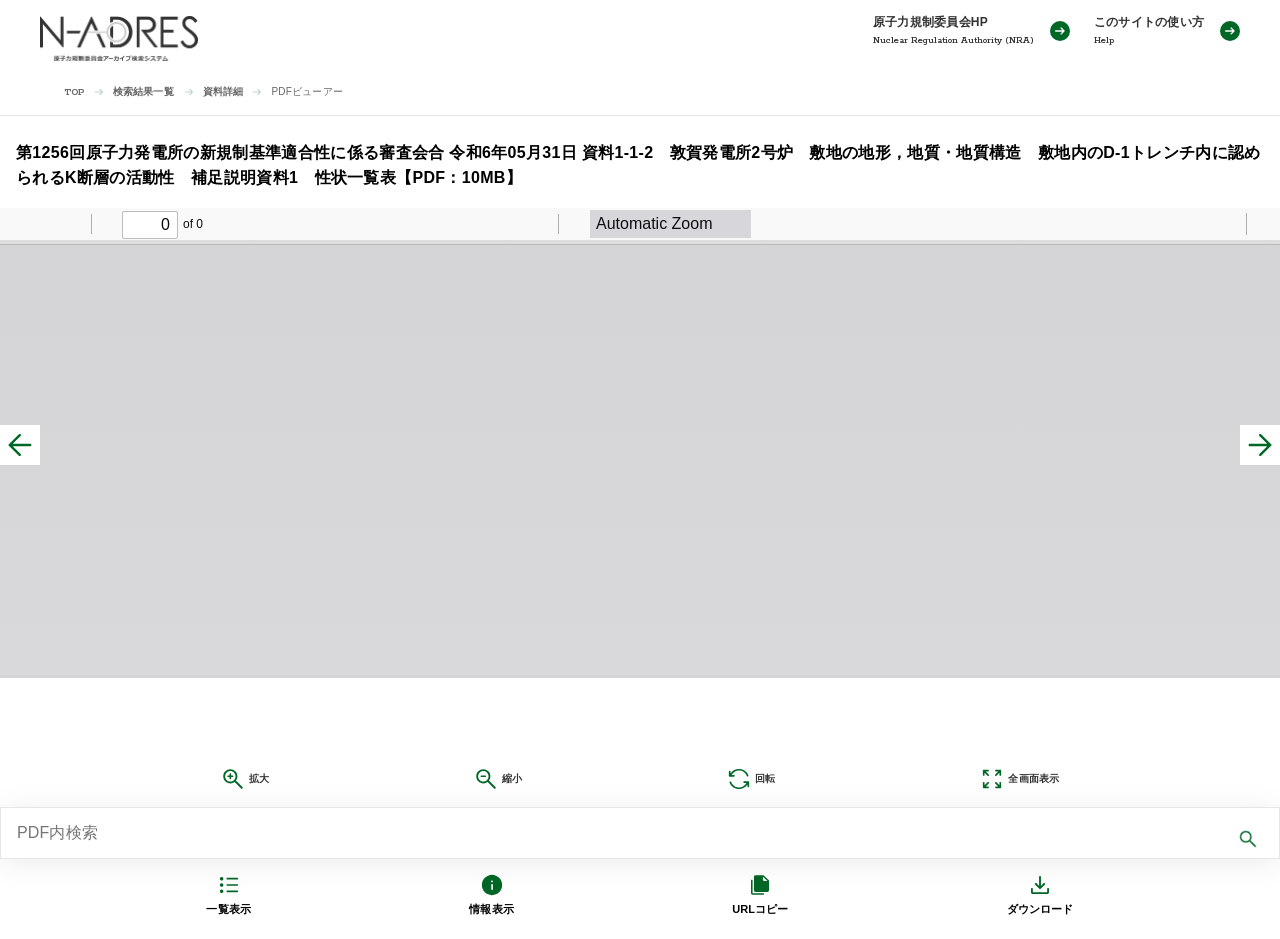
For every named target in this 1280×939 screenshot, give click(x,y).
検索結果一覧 (143, 91)
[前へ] (20, 445)
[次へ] (1260, 445)
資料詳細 (223, 91)
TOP (74, 92)
